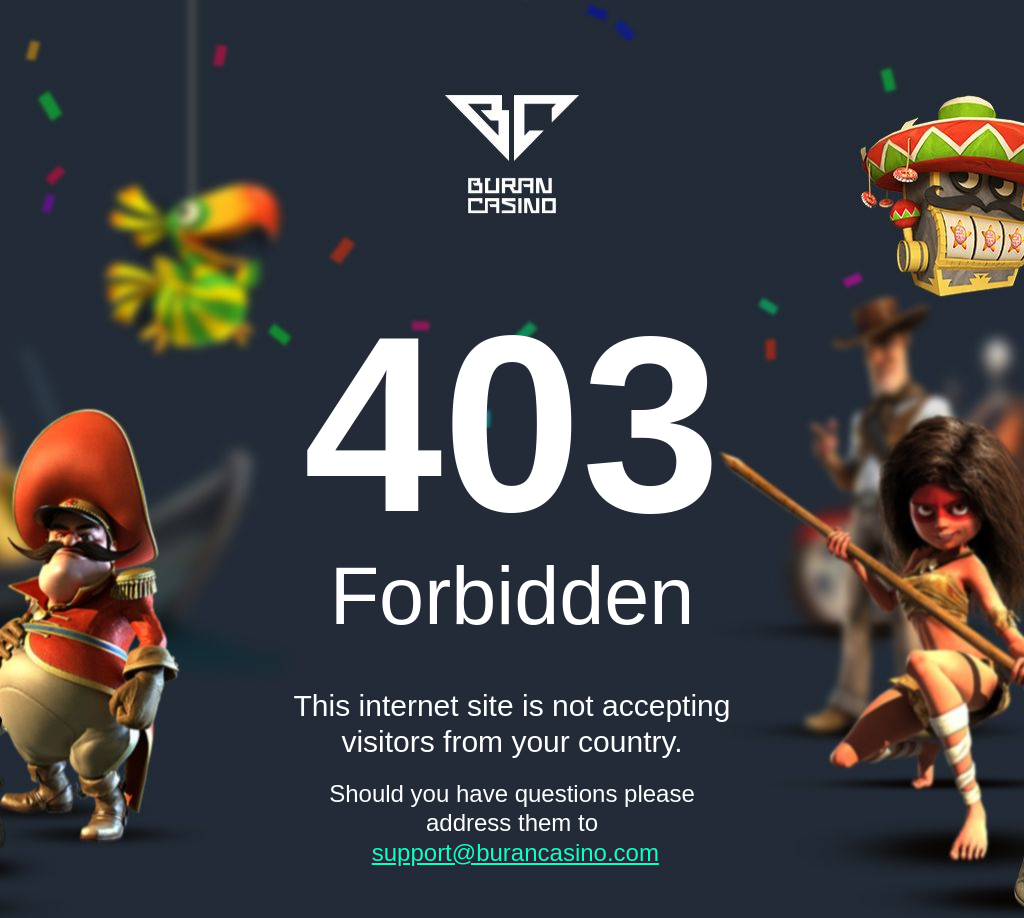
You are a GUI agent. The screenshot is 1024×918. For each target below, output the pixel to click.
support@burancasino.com (515, 852)
